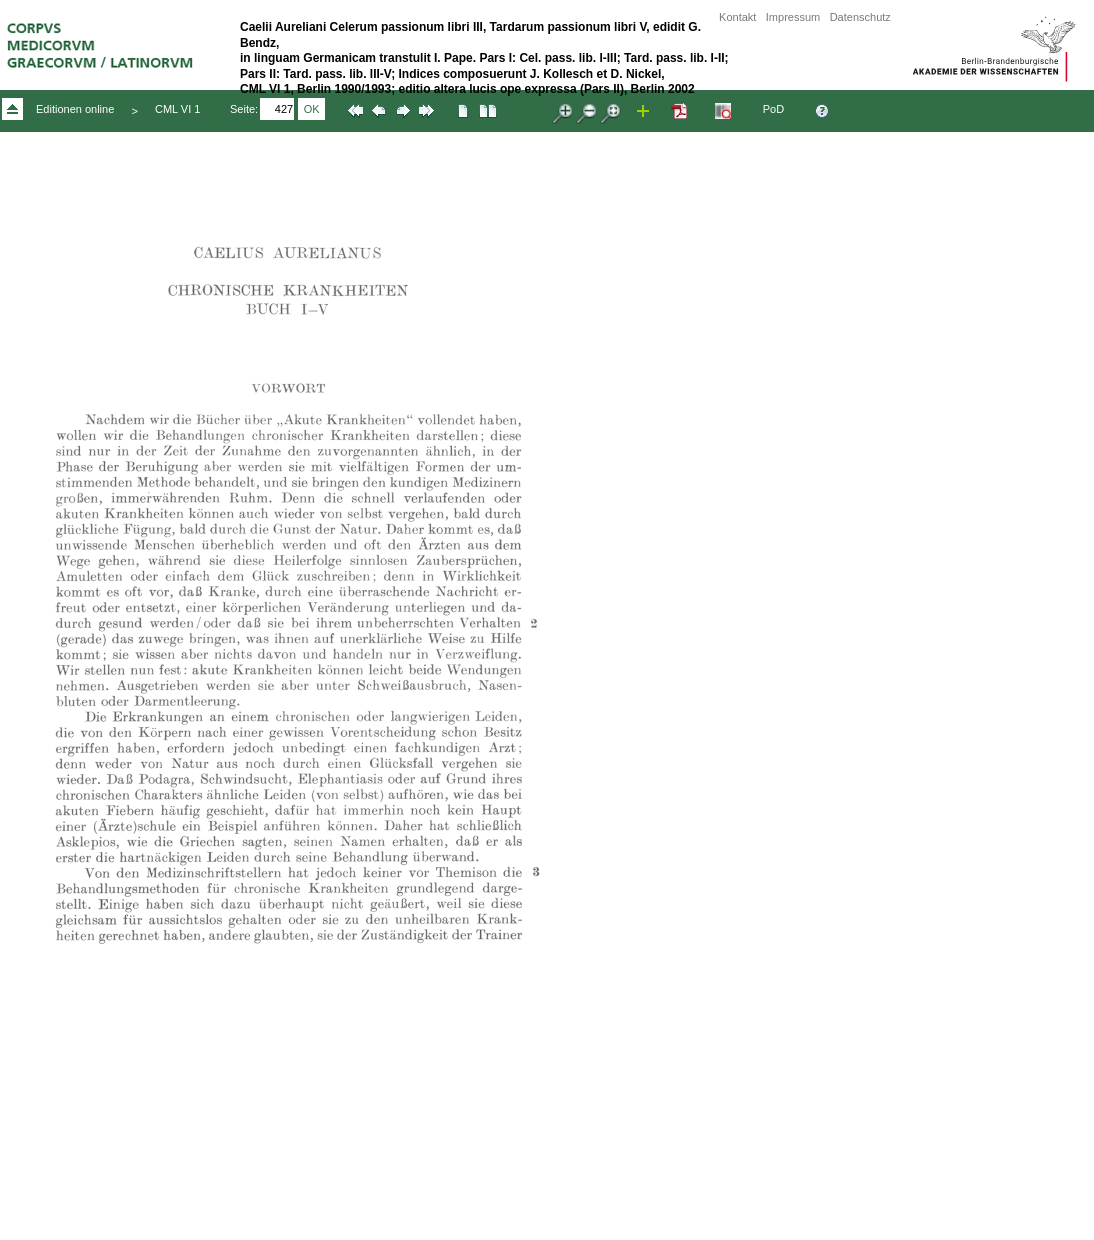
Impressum (793, 17)
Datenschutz (860, 17)
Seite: (244, 109)
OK (312, 109)
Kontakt (737, 17)
